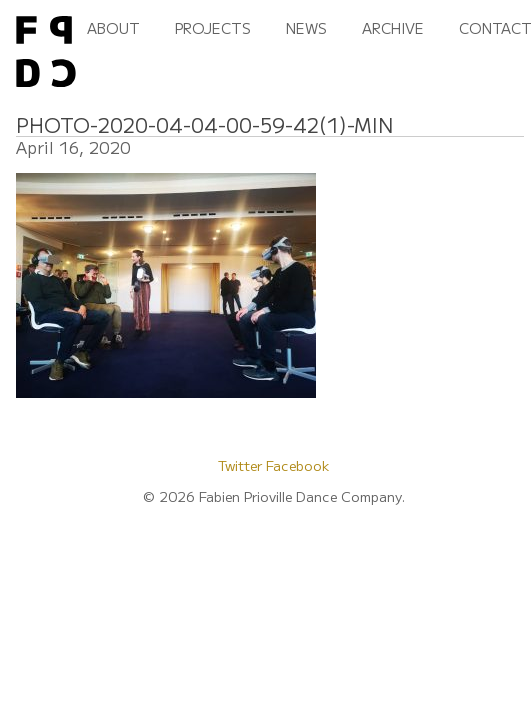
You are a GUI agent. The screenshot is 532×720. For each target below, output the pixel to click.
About (113, 28)
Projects (213, 28)
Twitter (242, 465)
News (306, 28)
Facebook (298, 465)
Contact (495, 28)
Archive (393, 28)
